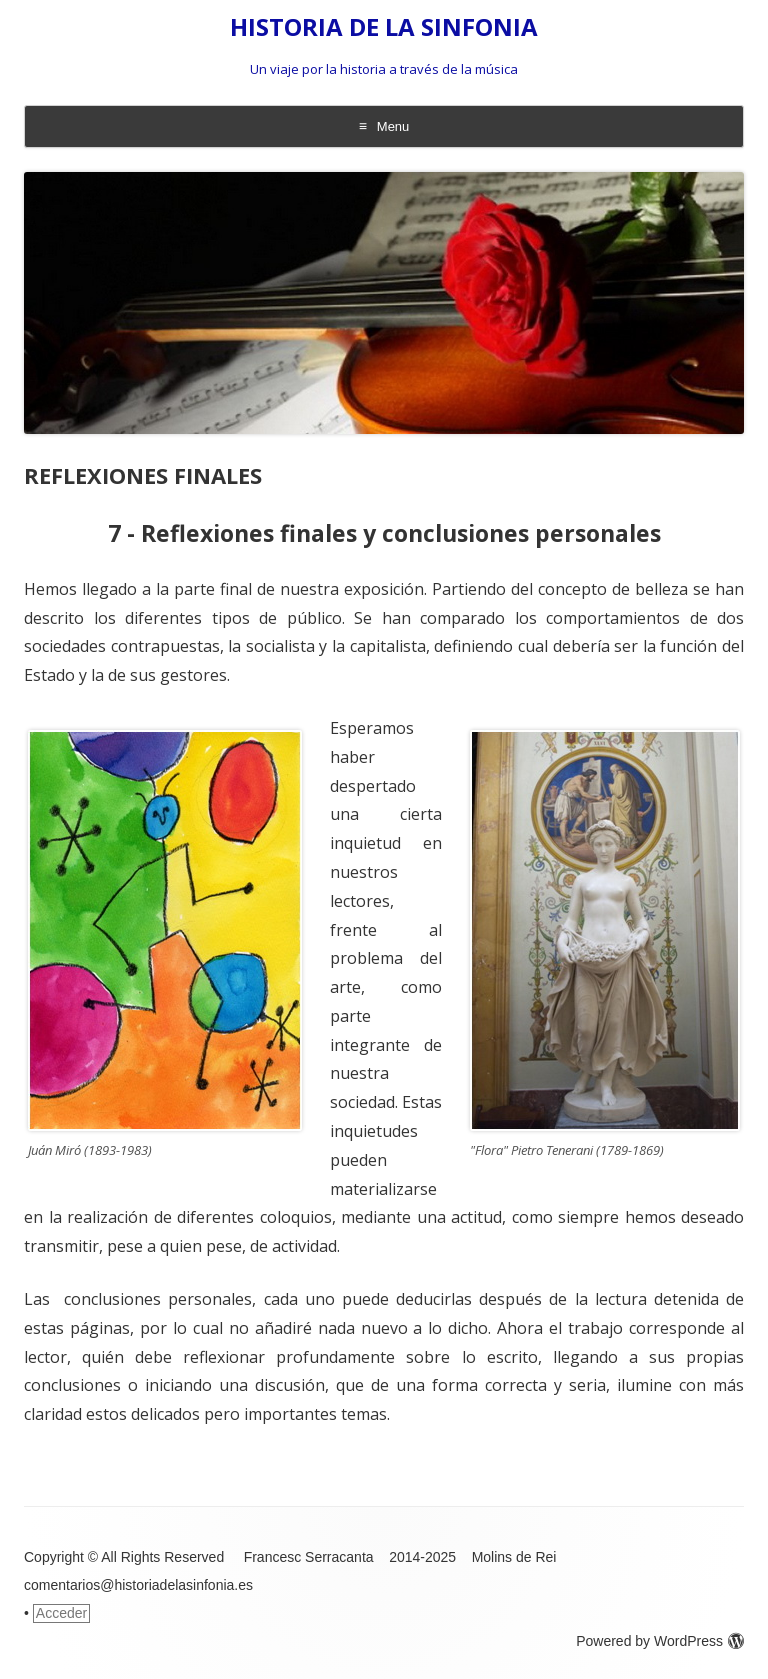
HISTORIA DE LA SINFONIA (384, 27)
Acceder (61, 1613)
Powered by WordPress (660, 1641)
